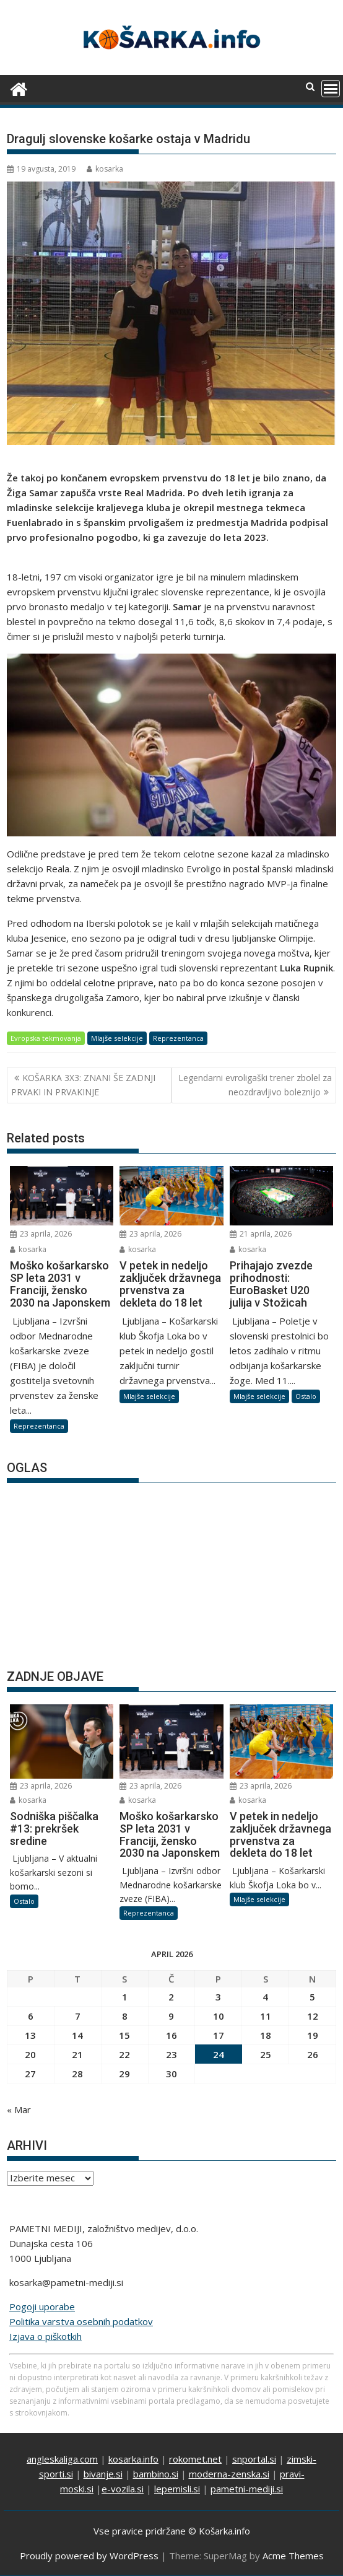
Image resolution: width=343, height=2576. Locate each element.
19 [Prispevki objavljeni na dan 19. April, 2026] (312, 2035)
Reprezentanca (178, 1038)
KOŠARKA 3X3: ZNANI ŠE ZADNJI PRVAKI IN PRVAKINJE (83, 1084)
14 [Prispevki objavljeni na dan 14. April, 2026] (77, 2035)
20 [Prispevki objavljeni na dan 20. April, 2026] (30, 2054)
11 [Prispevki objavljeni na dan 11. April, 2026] (265, 2016)
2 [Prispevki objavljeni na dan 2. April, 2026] (171, 1997)
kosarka (105, 169)
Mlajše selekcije (117, 1038)
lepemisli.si (177, 2488)
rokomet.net (195, 2459)
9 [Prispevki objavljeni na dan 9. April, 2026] (171, 2016)
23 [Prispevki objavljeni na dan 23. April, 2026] (171, 2054)
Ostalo (305, 1396)
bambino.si (155, 2474)
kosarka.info (133, 2459)
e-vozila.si (123, 2488)
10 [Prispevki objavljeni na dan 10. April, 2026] (218, 2016)
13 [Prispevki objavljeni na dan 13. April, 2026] (30, 2035)
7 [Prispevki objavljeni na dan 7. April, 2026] (77, 2016)
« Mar (19, 2109)
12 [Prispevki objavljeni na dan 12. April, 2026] (312, 2016)
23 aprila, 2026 (41, 1234)
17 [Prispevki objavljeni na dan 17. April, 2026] (218, 2035)
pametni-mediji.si (247, 2488)
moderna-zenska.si (229, 2474)
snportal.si (254, 2459)
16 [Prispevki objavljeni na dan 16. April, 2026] (171, 2035)
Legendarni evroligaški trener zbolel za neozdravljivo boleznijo (255, 1084)
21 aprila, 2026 (261, 1234)
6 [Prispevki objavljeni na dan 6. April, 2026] (30, 2016)
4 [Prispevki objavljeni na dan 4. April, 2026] (265, 1997)
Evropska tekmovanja (46, 1038)
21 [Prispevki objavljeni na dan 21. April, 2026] (77, 2054)
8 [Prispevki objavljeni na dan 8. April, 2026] (125, 2016)
